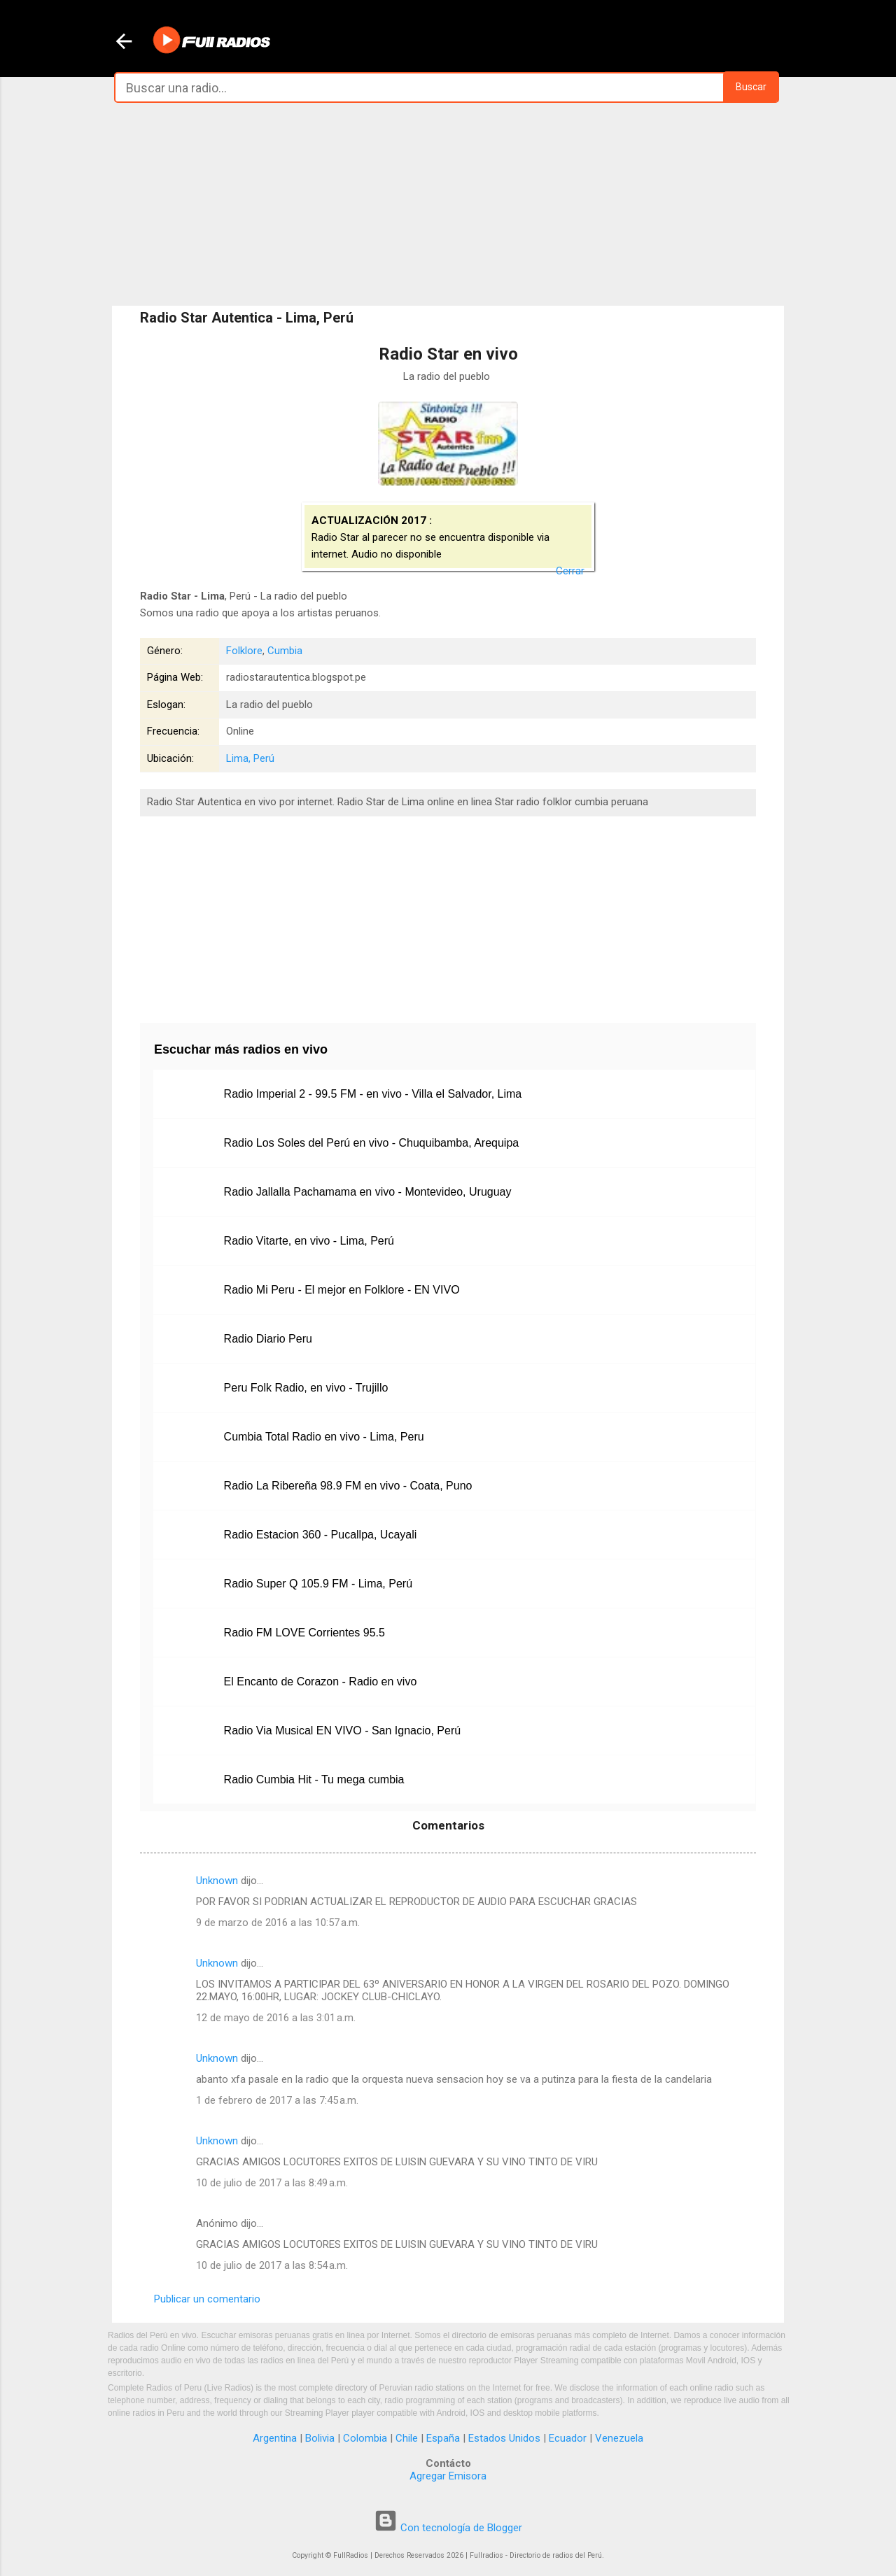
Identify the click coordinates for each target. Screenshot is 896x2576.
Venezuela (619, 2438)
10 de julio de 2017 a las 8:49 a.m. (272, 2183)
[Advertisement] (448, 204)
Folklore (244, 650)
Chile (407, 2438)
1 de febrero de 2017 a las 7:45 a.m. (277, 2100)
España (443, 2438)
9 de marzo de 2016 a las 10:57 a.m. (278, 1922)
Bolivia (320, 2438)
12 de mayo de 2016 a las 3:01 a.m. (276, 2017)
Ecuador (568, 2438)
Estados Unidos (504, 2438)
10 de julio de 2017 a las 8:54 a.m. (272, 2265)
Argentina (275, 2438)
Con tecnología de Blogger (448, 2527)
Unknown (217, 1880)
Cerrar (570, 571)
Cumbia (284, 650)
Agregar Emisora (448, 2476)
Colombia (365, 2438)
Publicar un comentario (207, 2299)
